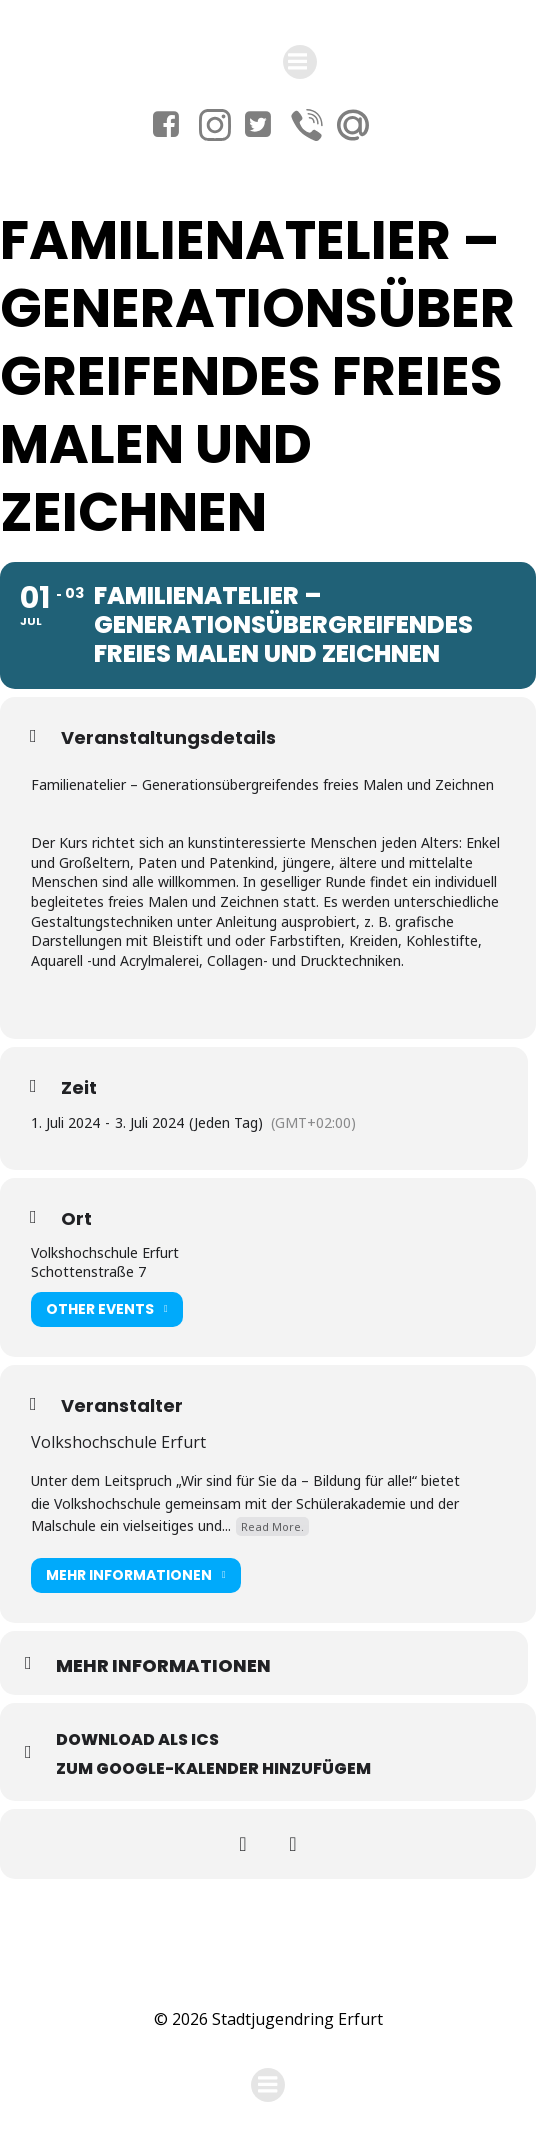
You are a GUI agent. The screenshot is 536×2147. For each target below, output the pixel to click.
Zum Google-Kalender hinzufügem (213, 1768)
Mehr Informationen (136, 1575)
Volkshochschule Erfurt (118, 1442)
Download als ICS (137, 1739)
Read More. (272, 1526)
